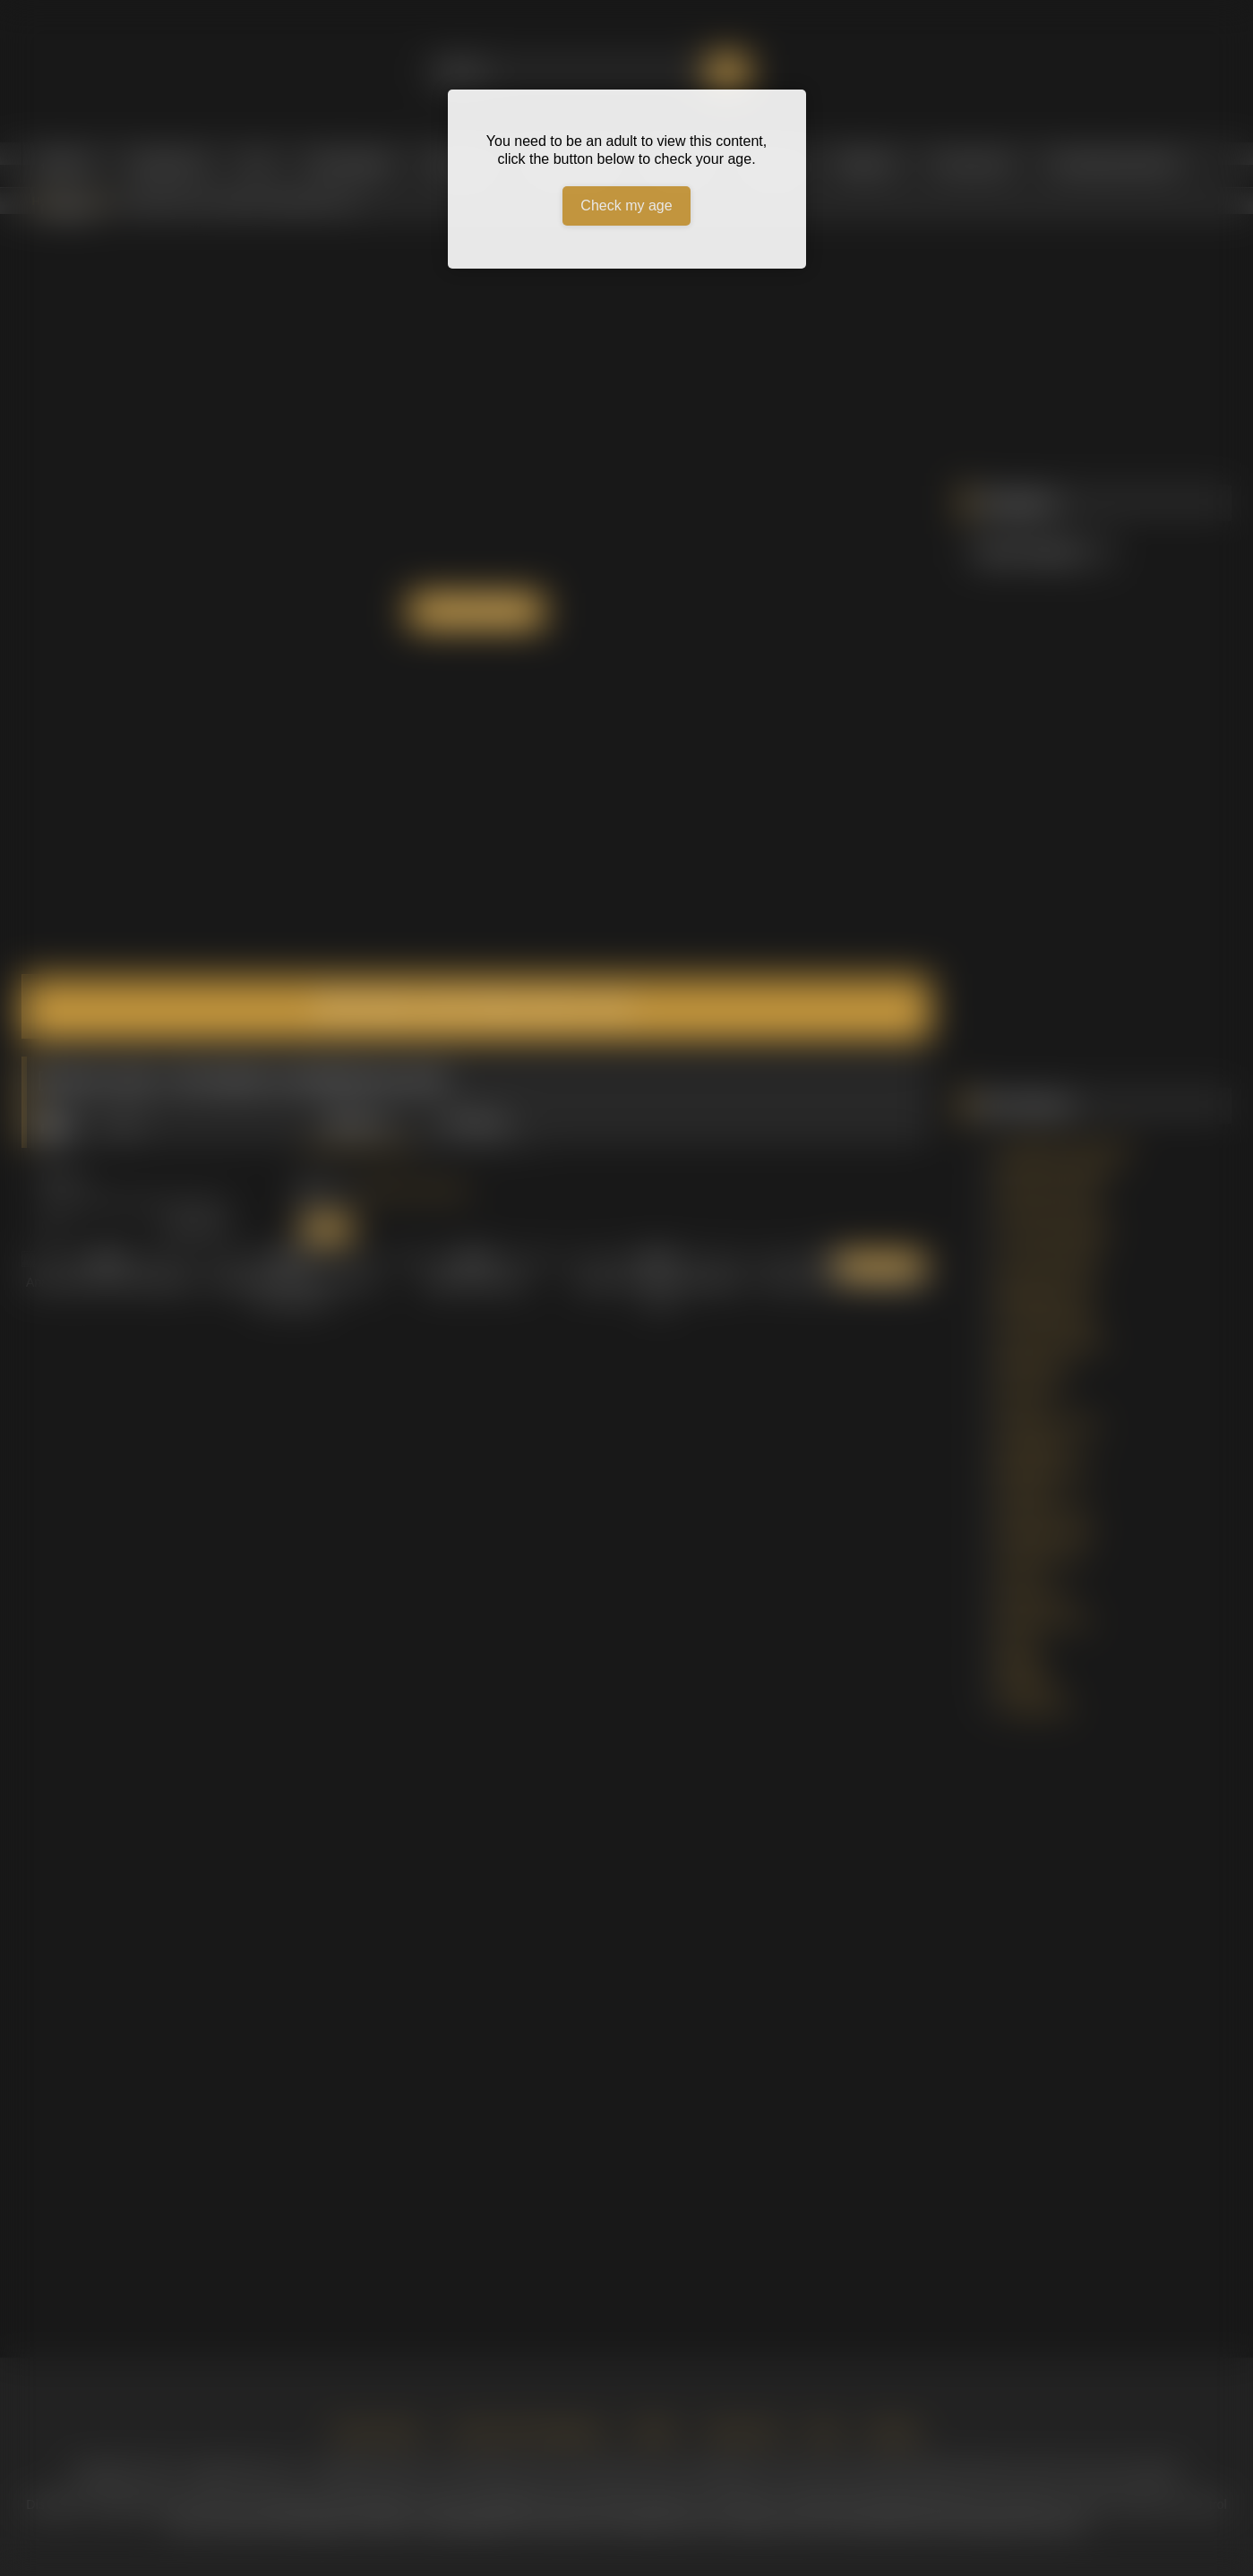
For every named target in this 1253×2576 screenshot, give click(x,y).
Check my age (626, 205)
